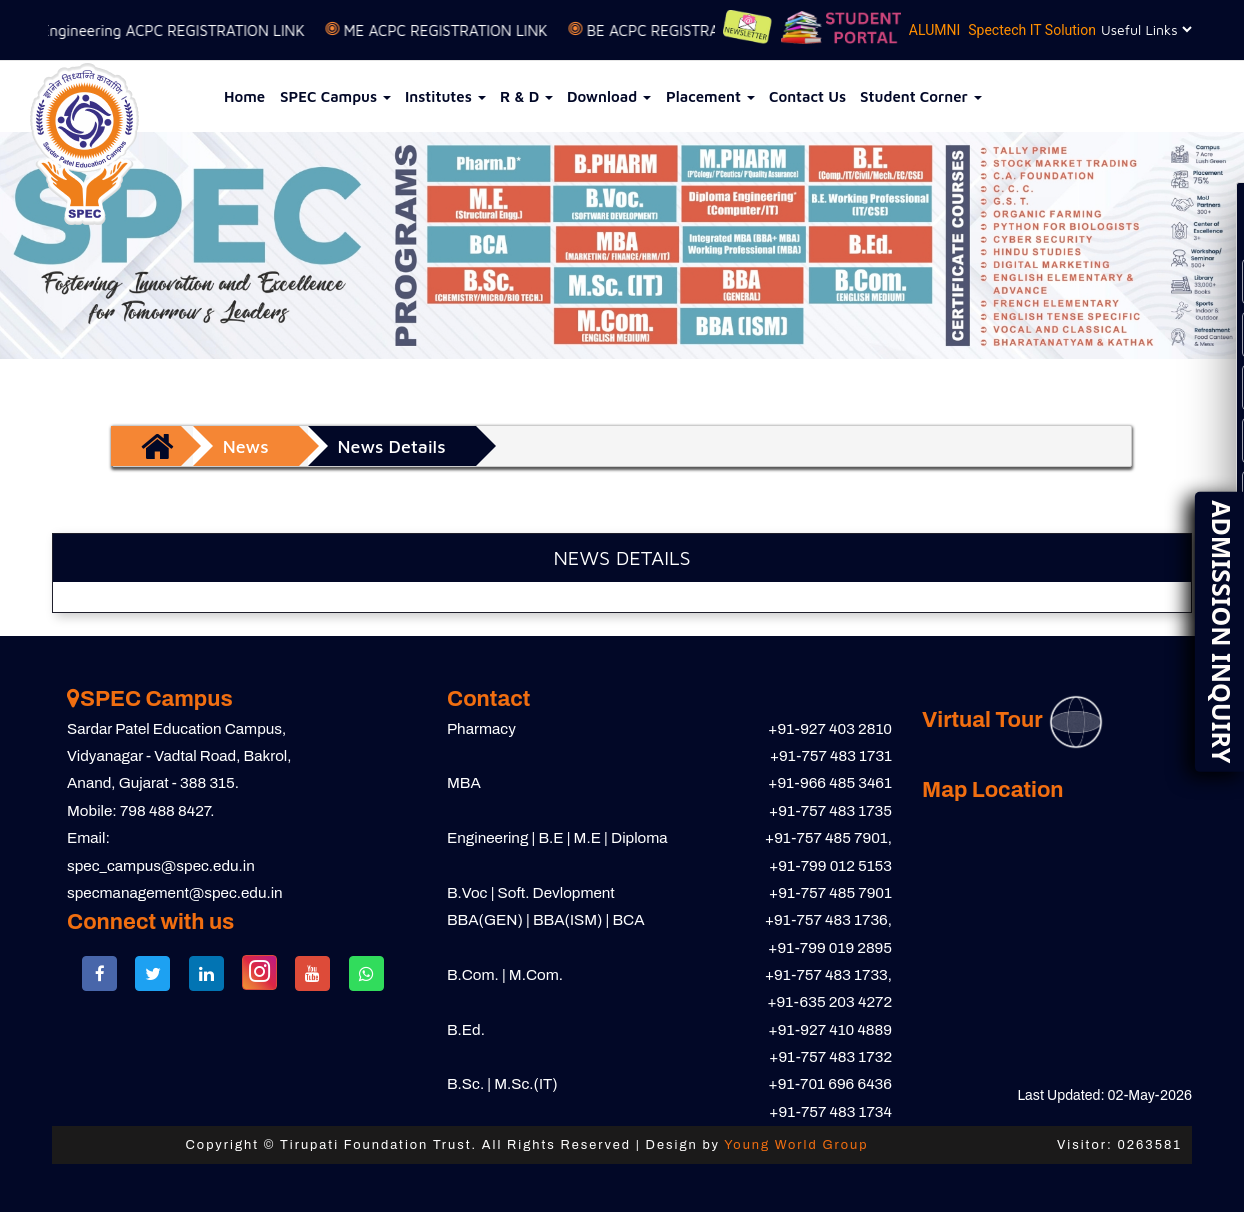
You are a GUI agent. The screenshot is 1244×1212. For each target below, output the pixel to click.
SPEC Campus (335, 96)
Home (244, 96)
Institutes (445, 96)
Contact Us (807, 96)
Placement (710, 96)
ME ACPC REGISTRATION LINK (462, 30)
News (246, 446)
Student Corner (921, 96)
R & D (526, 96)
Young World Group (796, 1145)
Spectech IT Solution (1032, 30)
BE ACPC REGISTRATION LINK (703, 30)
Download (609, 96)
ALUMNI (934, 30)
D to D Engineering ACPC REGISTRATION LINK (165, 30)
